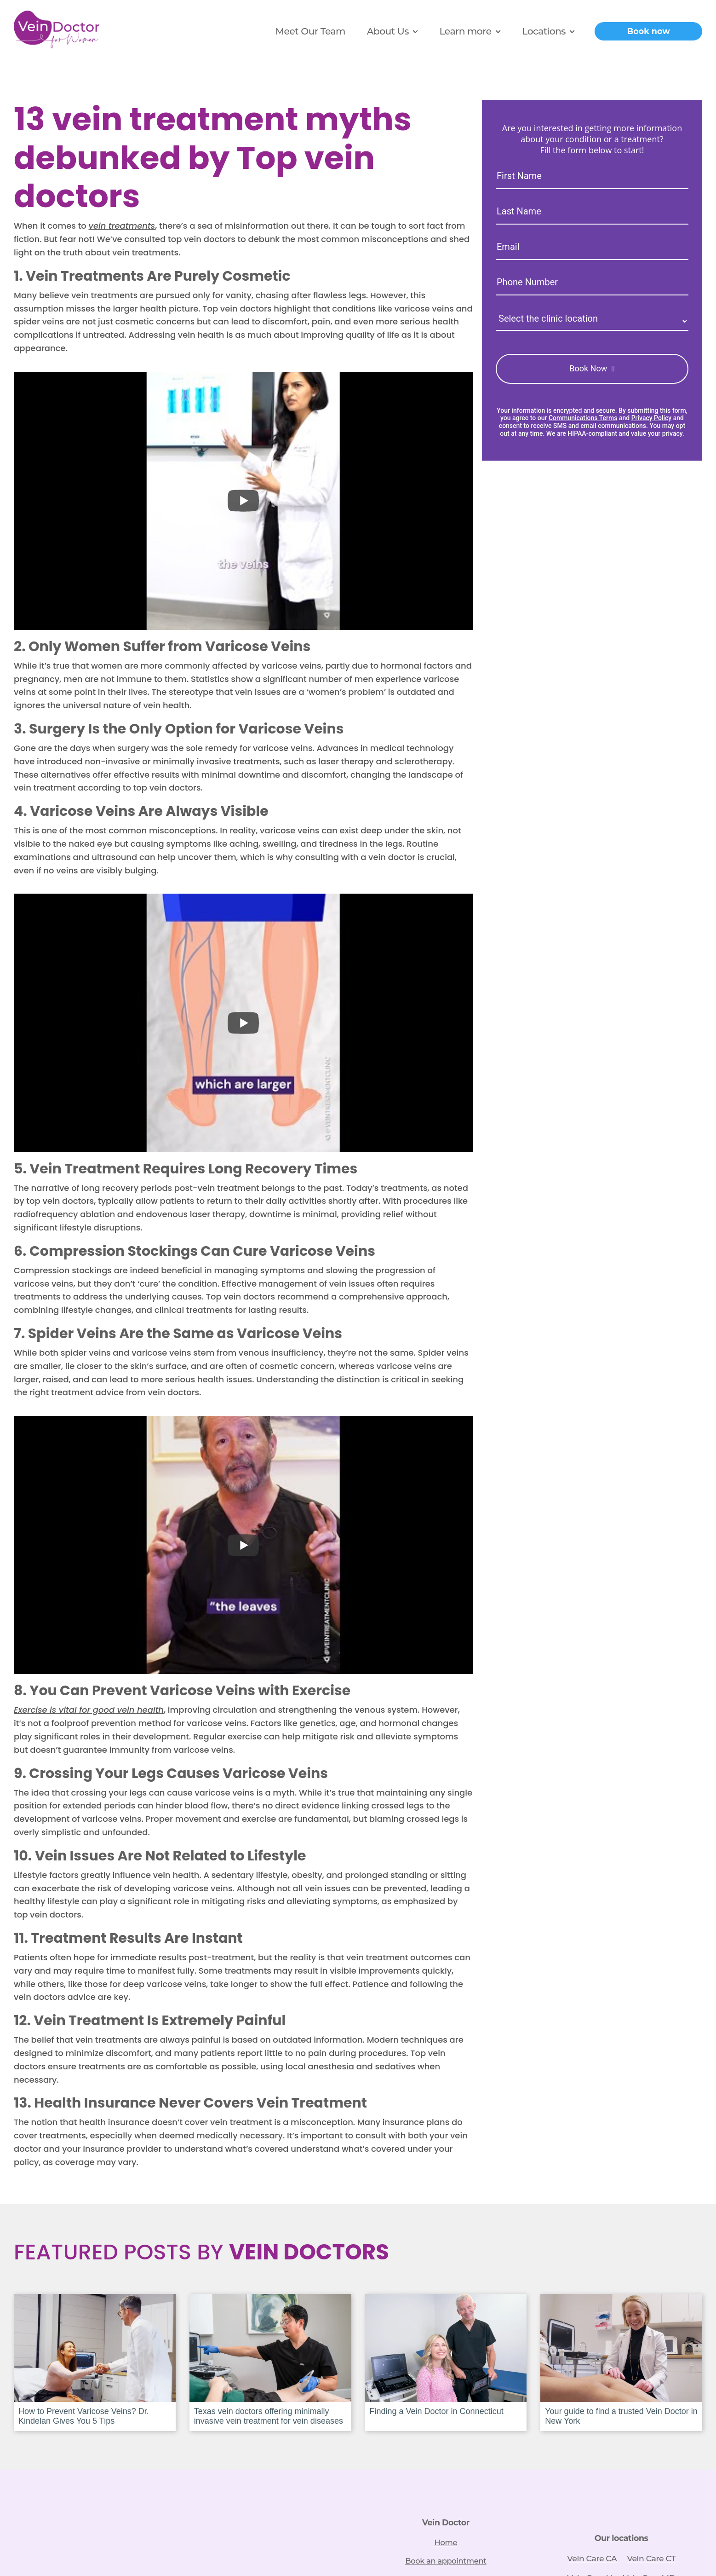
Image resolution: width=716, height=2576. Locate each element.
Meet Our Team (310, 31)
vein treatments (122, 225)
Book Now (588, 368)
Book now (648, 31)
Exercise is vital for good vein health (89, 1709)
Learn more (465, 31)
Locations (544, 31)
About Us (388, 31)
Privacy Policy (651, 418)
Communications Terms (583, 418)
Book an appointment (446, 2558)
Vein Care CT (651, 2558)
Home (446, 2539)
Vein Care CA (592, 2558)
